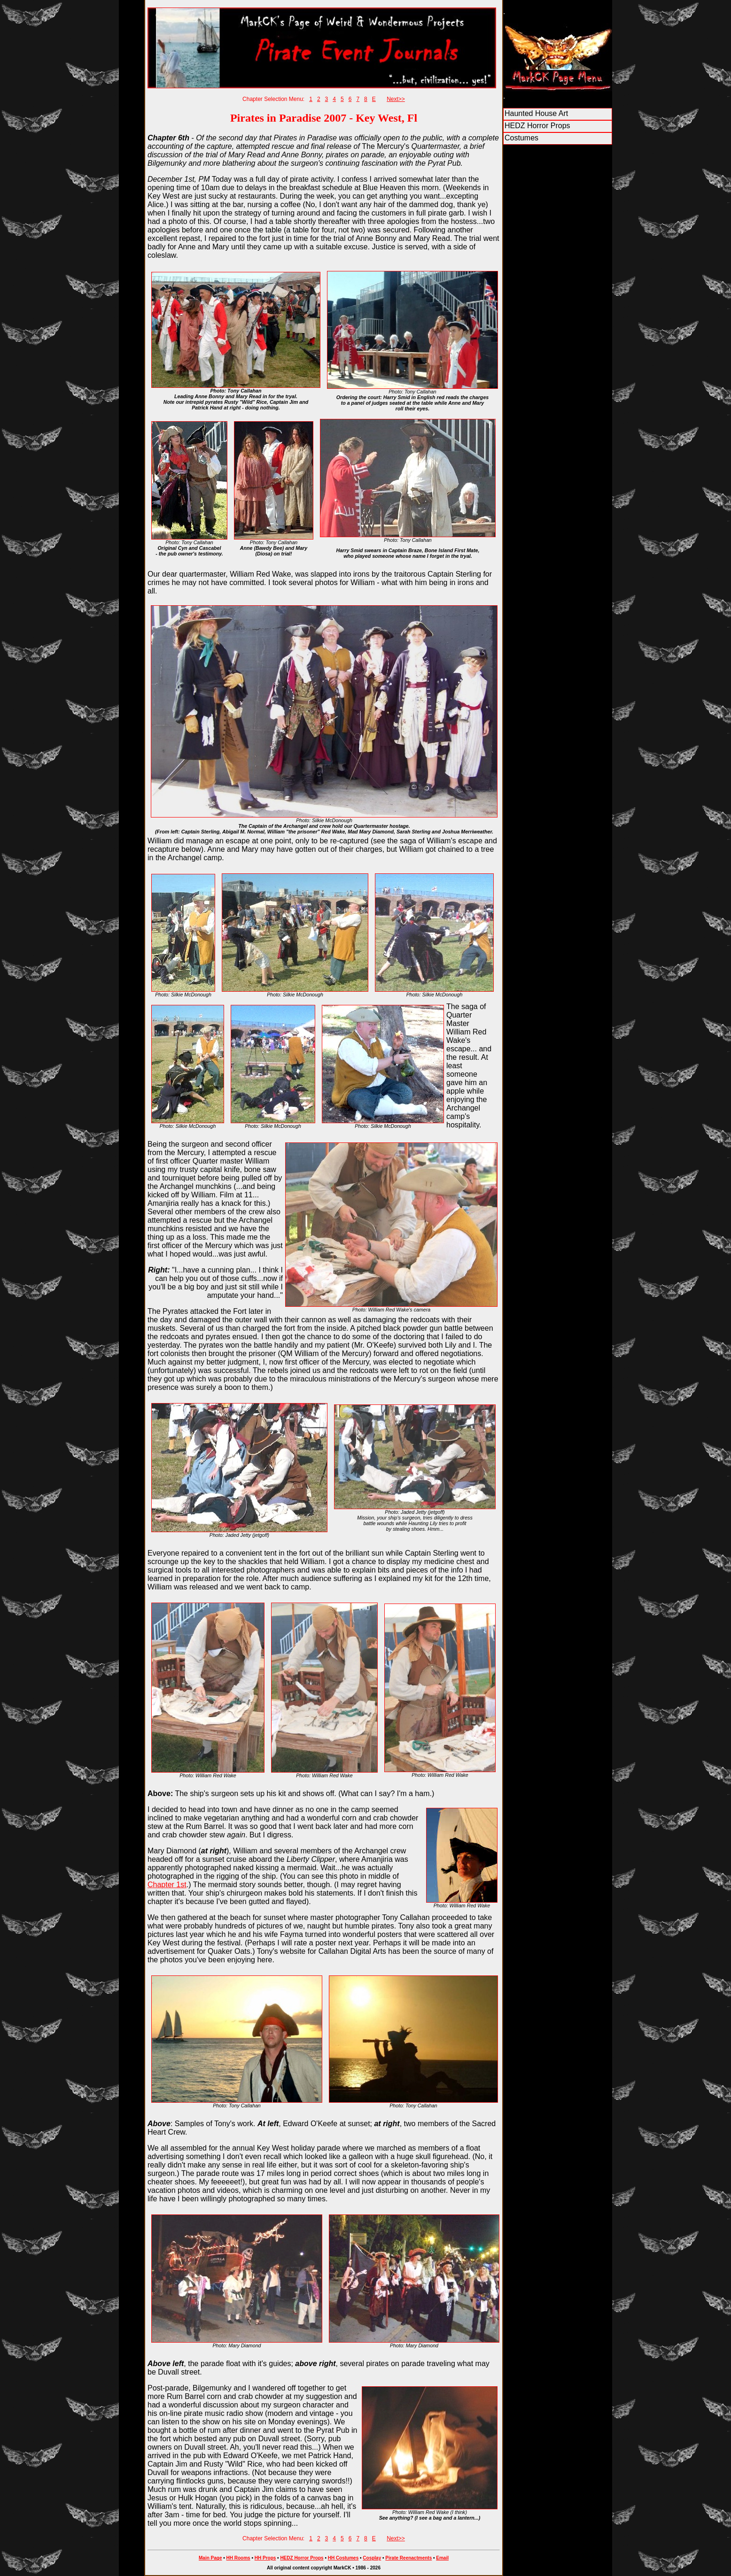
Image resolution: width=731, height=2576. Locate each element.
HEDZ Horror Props (537, 126)
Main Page (210, 2558)
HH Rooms (238, 2558)
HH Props (265, 2558)
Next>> (396, 99)
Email (442, 2558)
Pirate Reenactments (408, 2558)
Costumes (521, 138)
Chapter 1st (167, 1885)
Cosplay (372, 2558)
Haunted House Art (536, 113)
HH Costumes (343, 2558)
